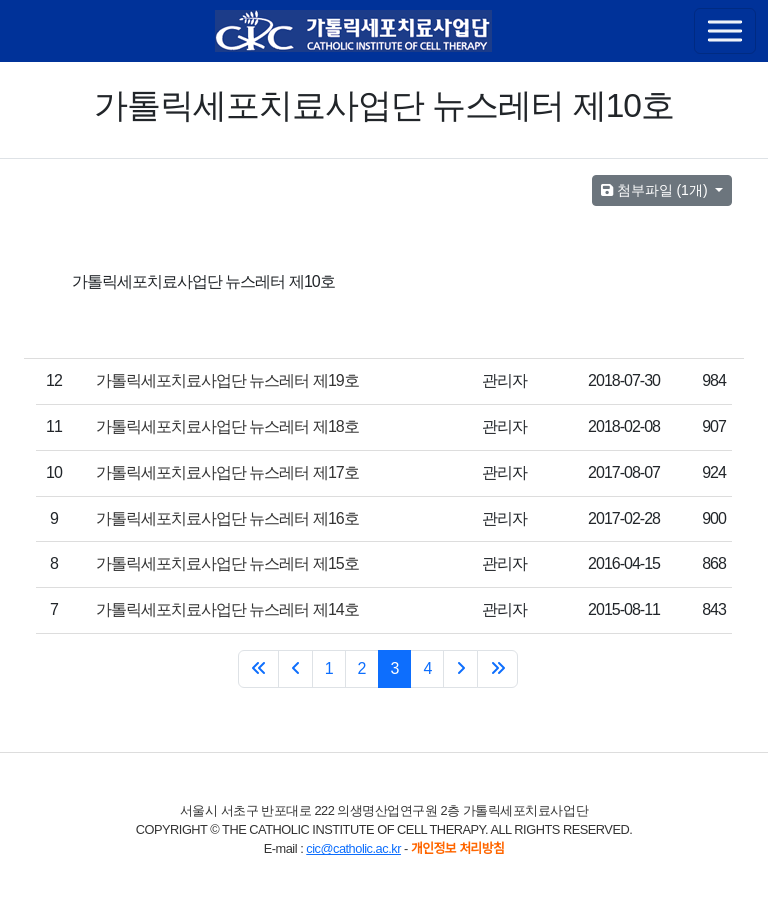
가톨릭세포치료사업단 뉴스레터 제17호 (227, 472)
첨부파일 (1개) (656, 190)
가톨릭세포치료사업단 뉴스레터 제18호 (227, 426)
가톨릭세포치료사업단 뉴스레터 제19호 (227, 380)
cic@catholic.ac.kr (353, 848)
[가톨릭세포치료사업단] (353, 31)
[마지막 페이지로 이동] (497, 669)
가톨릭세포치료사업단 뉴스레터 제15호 (227, 563)
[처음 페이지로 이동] (258, 669)
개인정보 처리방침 (457, 848)
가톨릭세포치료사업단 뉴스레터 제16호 (227, 518)
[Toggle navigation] (725, 31)
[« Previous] (295, 669)
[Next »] (460, 669)
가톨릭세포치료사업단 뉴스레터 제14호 (227, 609)
